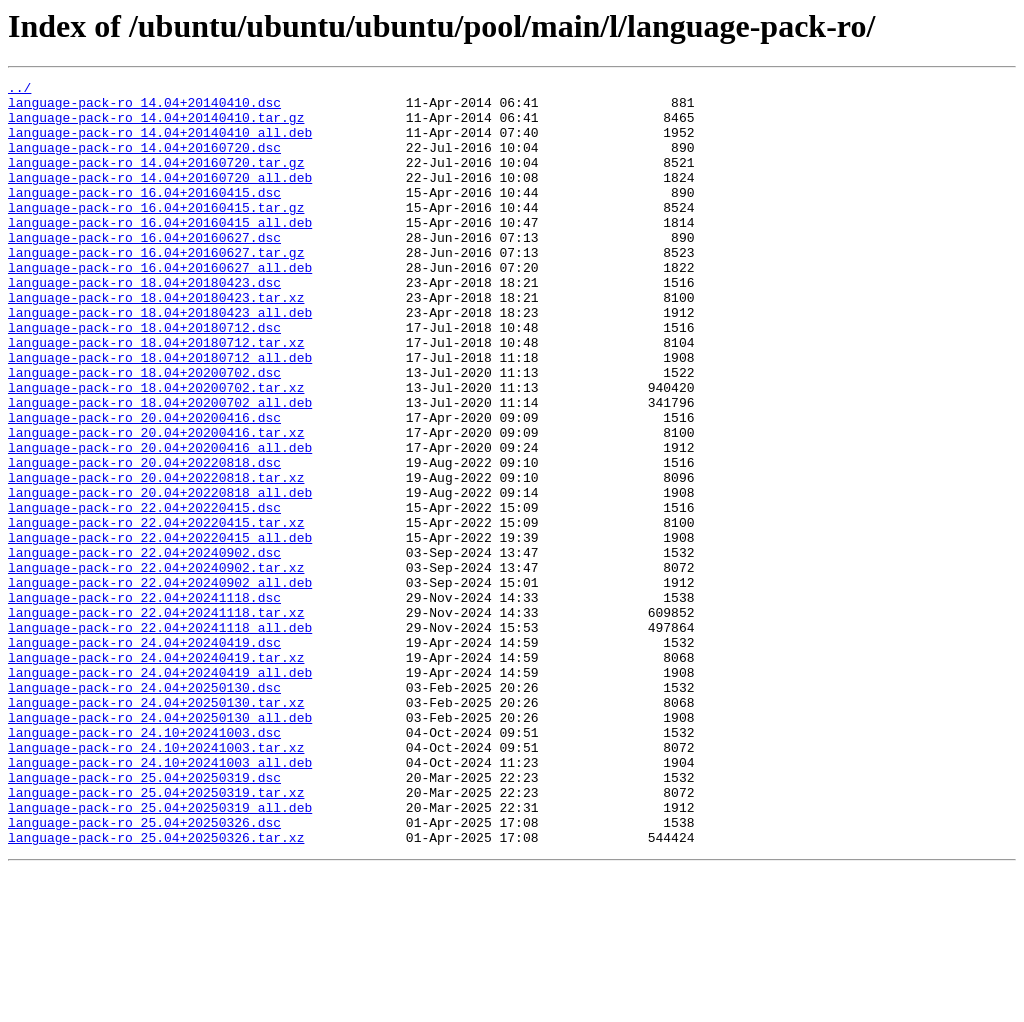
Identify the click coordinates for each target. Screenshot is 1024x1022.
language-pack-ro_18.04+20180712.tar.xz (156, 396)
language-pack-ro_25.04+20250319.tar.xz (156, 936)
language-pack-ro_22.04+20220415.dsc (144, 594)
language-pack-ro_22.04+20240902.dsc (144, 648)
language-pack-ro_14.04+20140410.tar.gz (156, 126)
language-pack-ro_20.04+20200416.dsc (144, 486)
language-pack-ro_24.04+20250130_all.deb (160, 846)
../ (19, 90)
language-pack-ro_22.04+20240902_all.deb (160, 684)
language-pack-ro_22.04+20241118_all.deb (160, 738)
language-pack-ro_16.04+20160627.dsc (144, 270)
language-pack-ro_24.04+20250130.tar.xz (156, 828)
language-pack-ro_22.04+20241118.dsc (144, 702)
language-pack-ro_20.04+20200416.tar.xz (156, 504)
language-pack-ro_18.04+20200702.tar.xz (156, 450)
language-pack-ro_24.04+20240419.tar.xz (156, 774)
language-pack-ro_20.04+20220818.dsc (144, 540)
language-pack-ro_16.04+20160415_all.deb (160, 252)
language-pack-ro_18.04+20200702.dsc (144, 432)
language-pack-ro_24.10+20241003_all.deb (160, 900)
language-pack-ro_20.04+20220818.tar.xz (156, 558)
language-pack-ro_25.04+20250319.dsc (144, 918)
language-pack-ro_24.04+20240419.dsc (144, 756)
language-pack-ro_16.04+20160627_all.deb (160, 306)
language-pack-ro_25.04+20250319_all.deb (160, 954)
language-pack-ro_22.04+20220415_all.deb (160, 630)
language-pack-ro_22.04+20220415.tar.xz (156, 612)
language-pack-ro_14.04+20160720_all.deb (160, 198)
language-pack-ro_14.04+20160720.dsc (144, 162)
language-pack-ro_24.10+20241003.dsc (144, 864)
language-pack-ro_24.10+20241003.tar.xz (156, 882)
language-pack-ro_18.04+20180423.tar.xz (156, 342)
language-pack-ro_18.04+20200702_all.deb (160, 468)
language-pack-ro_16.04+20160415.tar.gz (156, 234)
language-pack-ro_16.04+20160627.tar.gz (156, 288)
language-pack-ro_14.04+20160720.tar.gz (156, 180)
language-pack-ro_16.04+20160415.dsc (144, 216)
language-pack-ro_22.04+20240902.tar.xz (156, 666)
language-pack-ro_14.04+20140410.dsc (144, 108)
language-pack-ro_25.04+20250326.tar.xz (156, 990)
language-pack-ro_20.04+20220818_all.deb (160, 576)
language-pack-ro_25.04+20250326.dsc (144, 972)
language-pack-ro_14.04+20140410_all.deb (160, 144)
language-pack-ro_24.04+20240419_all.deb (160, 792)
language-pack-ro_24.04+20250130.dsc (144, 810)
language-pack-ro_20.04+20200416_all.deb (160, 522)
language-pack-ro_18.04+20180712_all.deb (160, 414)
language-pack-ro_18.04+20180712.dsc (144, 378)
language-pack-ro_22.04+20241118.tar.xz (156, 720)
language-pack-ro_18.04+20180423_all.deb (160, 360)
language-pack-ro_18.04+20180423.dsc (144, 324)
